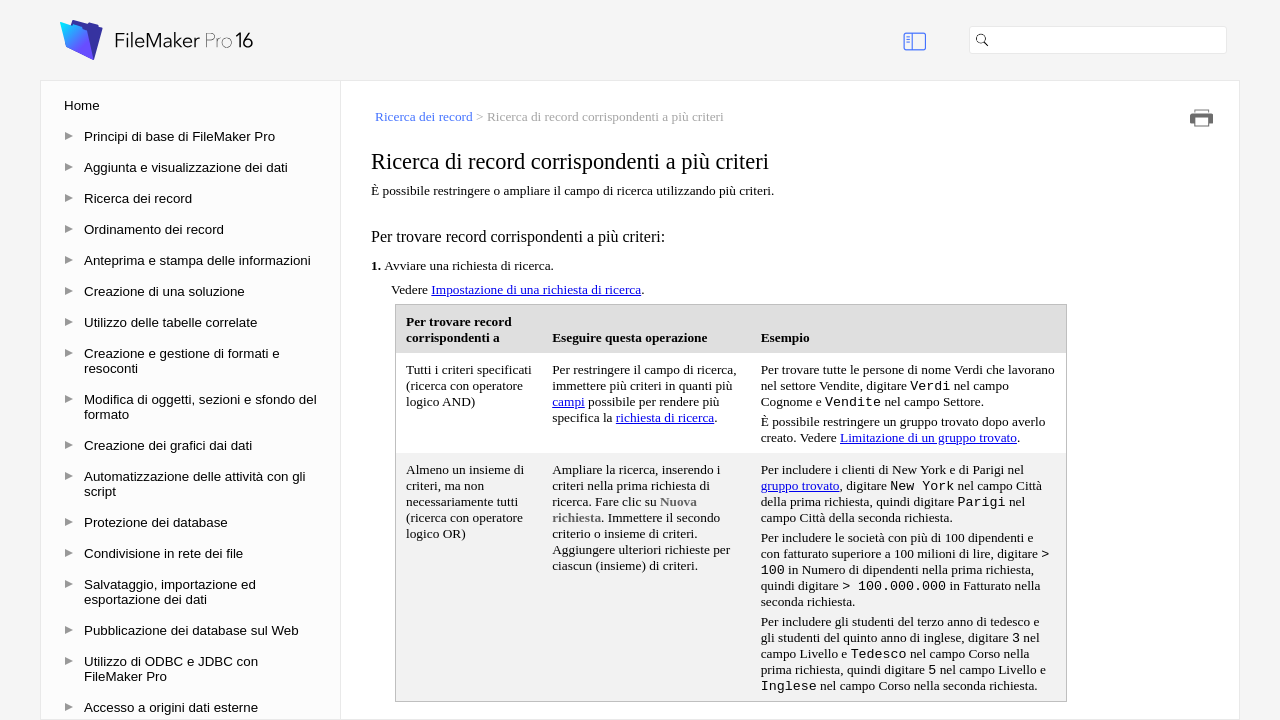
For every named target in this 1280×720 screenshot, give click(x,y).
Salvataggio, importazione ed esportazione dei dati (170, 592)
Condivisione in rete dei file (163, 553)
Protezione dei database (156, 522)
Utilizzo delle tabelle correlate (170, 322)
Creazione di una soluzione (164, 291)
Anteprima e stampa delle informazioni (197, 260)
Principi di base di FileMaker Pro (179, 136)
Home (82, 105)
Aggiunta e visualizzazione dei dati (186, 167)
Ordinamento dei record (154, 229)
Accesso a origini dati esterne (171, 707)
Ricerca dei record (138, 198)
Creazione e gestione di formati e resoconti (182, 361)
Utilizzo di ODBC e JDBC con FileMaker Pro (171, 669)
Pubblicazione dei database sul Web (191, 630)
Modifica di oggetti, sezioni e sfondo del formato (200, 407)
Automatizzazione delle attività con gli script (195, 484)
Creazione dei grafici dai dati (168, 445)
